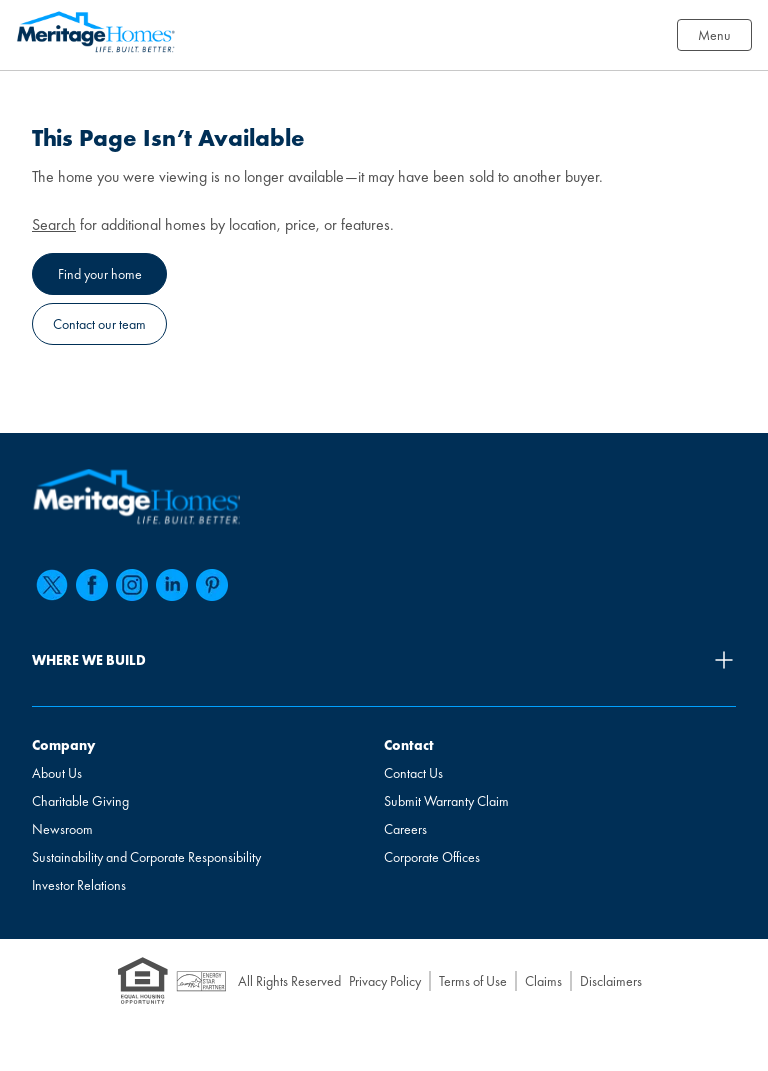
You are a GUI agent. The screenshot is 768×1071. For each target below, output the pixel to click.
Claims (543, 981)
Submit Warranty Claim (446, 801)
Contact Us (413, 773)
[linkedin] (172, 585)
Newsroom (62, 829)
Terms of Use (473, 981)
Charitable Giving (80, 801)
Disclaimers (611, 981)
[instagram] (132, 585)
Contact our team (99, 324)
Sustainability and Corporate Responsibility (146, 857)
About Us (57, 773)
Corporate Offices (432, 857)
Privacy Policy (385, 981)
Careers (405, 829)
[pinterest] (212, 585)
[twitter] (52, 585)
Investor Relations (79, 885)
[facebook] (92, 585)
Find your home (100, 274)
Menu (714, 35)
